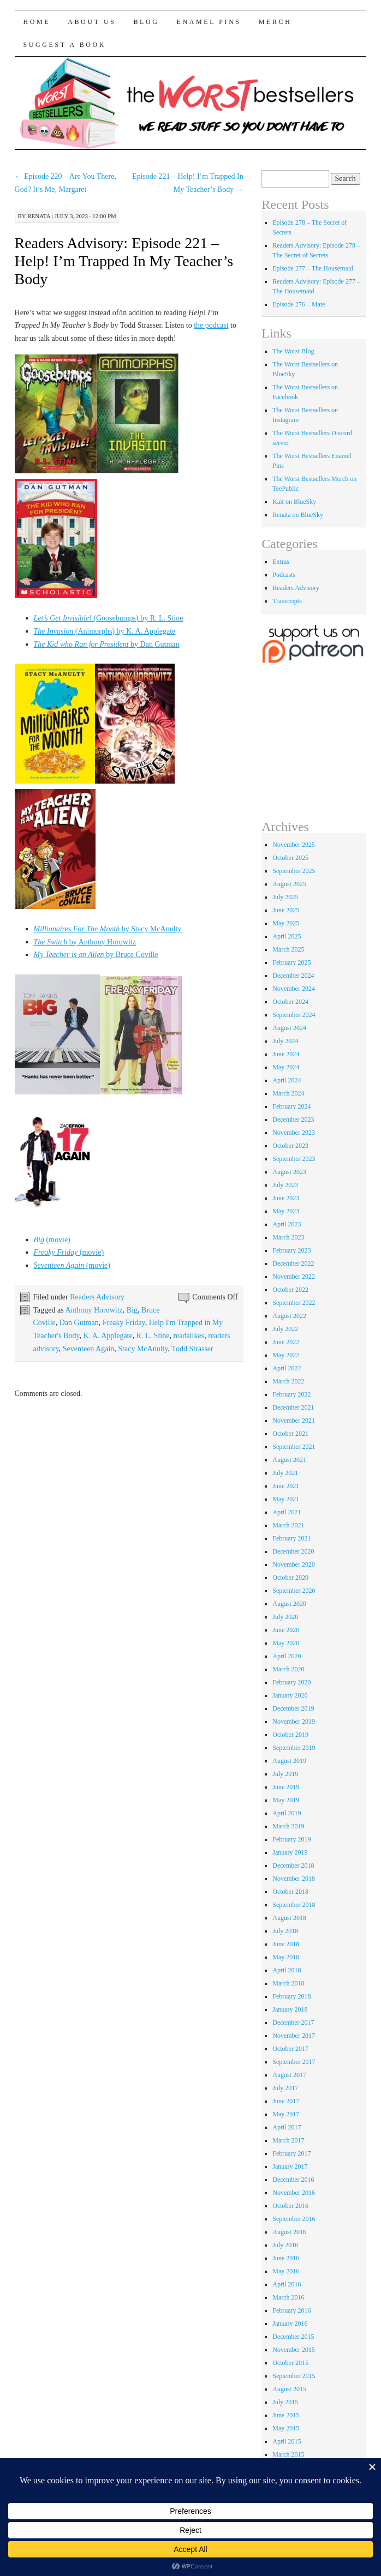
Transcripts (287, 601)
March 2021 (288, 1525)
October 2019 (290, 1734)
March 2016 (288, 2297)
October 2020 (290, 1577)
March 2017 (288, 2140)
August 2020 (289, 1604)
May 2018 (285, 1957)
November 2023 (293, 1132)
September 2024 (293, 1015)
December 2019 (293, 1708)
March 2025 (288, 949)
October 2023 (290, 1145)
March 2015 (288, 2454)
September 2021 (293, 1446)
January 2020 (289, 1695)
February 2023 (291, 1250)
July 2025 (285, 897)
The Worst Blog (293, 351)
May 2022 (285, 1355)
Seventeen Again (88, 1349)
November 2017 (293, 2035)
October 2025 (290, 858)
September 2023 (293, 1159)
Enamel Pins (209, 22)
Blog (146, 22)
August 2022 (289, 1316)
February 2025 (291, 962)
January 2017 (289, 2166)
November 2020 (293, 1564)
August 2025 (289, 884)
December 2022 (293, 1263)
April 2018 (286, 1970)
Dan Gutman (79, 1323)
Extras (280, 561)
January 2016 (289, 2323)
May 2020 (285, 1643)
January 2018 (289, 2009)
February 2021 (291, 1538)
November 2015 (293, 2350)
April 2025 (286, 936)
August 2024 (289, 1028)
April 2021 (286, 1512)
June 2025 (285, 910)
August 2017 (289, 2075)
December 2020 (293, 1551)
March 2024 (288, 1093)
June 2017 (285, 2101)
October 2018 (290, 1891)
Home (37, 22)
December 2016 (293, 2179)
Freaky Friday (124, 1323)
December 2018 (293, 1865)
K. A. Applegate (108, 1336)
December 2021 (293, 1407)
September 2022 (293, 1303)
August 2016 (289, 2232)
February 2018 (291, 1996)
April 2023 (286, 1224)
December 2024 (293, 975)
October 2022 (290, 1289)
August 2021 (289, 1460)
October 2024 (290, 1002)
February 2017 (291, 2153)
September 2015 (293, 2376)
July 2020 (285, 1617)
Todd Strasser (192, 1349)
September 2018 (293, 1905)
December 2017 (293, 2022)
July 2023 (285, 1185)
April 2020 (286, 1656)
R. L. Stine (153, 1336)
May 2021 (285, 1499)
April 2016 (286, 2284)
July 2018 (285, 1931)
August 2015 (289, 2389)
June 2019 (285, 1787)
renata (38, 216)
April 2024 (286, 1080)
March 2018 (288, 1983)
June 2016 (285, 2258)
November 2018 (293, 1878)
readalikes (188, 1336)
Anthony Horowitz (93, 1310)
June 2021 (285, 1486)
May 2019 (285, 1800)
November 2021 (293, 1420)
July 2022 (285, 1329)
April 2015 (286, 2441)
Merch (275, 22)
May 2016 (285, 2271)
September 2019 (293, 1748)
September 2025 (293, 871)
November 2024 (293, 988)
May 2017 (285, 2114)
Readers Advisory (97, 1297)
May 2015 (285, 2428)
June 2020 (285, 1630)
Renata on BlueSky (297, 515)
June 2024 (285, 1054)
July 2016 (285, 2245)
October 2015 (290, 2363)
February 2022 (291, 1394)
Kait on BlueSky (294, 501)
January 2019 (289, 1852)
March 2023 (288, 1237)
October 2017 (290, 2049)
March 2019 (288, 1826)
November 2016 (293, 2192)
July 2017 (285, 2088)
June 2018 (285, 1944)
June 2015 (285, 2415)
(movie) (52, 1240)
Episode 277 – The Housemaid (312, 268)
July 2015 (285, 2402)
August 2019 (289, 1761)
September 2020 (293, 1590)
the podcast (211, 325)
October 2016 (290, 2206)
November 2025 (293, 844)
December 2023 (293, 1119)
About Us (92, 22)
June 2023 (285, 1198)
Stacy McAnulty (143, 1349)
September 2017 (293, 2062)
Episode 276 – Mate (298, 304)
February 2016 (291, 2310)
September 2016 (293, 2219)
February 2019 (291, 1839)
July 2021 (285, 1473)
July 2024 (285, 1041)
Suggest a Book (64, 45)
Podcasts (283, 575)
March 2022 (288, 1381)
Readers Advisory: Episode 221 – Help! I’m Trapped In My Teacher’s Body (124, 260)
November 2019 (293, 1721)
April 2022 (286, 1368)
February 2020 (291, 1682)
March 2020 (288, 1669)
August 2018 (289, 1918)
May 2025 (285, 923)
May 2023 (285, 1211)
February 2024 (291, 1106)
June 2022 (285, 1342)
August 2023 (289, 1172)
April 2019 (286, 1813)
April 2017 (286, 2127)
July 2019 (285, 1774)
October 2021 (290, 1433)
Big (132, 1310)
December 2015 (293, 2336)
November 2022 (293, 1276)
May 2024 (285, 1067)
